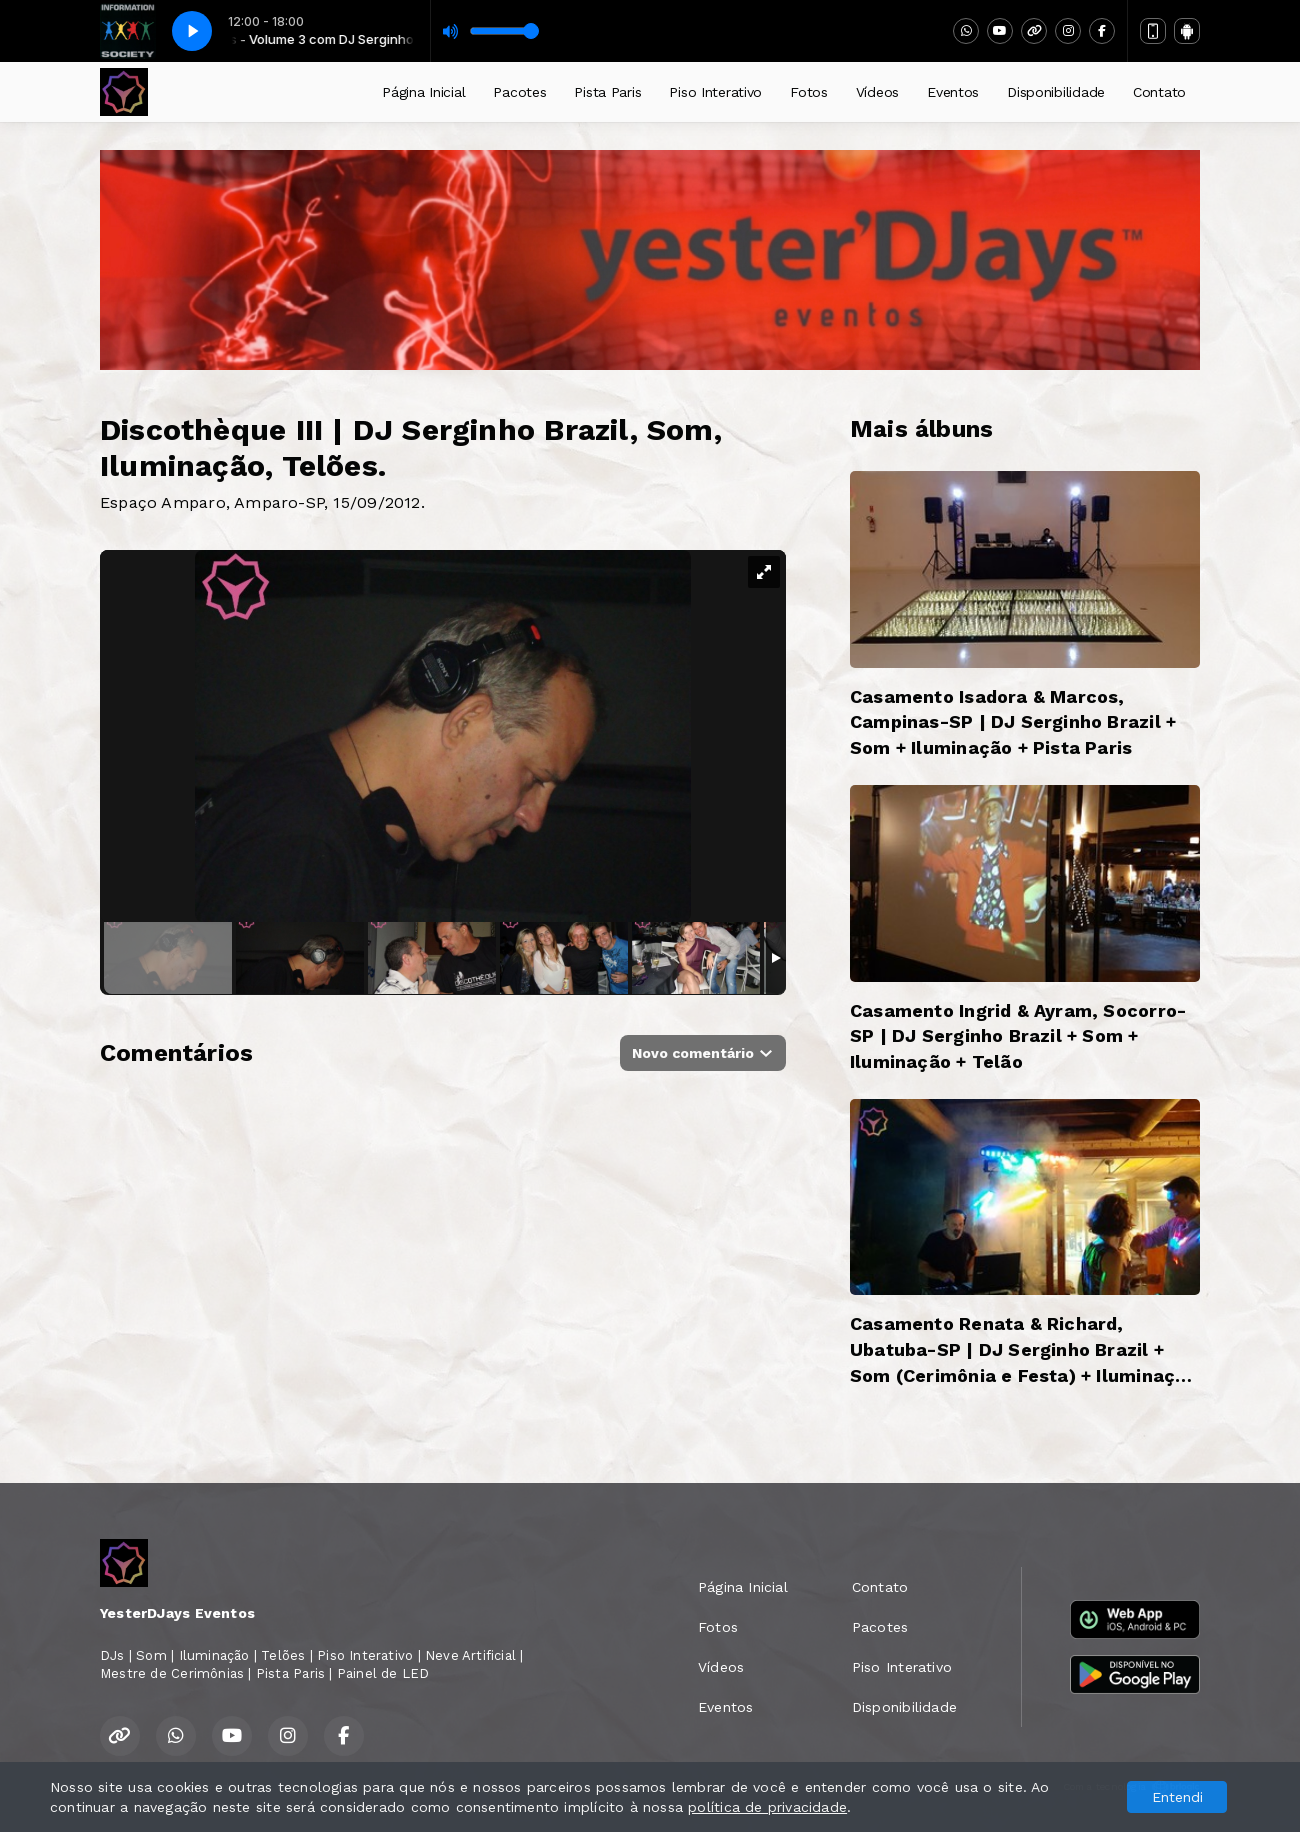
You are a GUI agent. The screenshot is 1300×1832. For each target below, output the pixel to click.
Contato (1159, 92)
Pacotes (519, 92)
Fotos (809, 92)
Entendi (1177, 1797)
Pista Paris (607, 92)
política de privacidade (767, 1807)
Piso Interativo (715, 92)
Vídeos (877, 92)
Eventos (953, 92)
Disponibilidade (1056, 92)
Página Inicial (423, 92)
